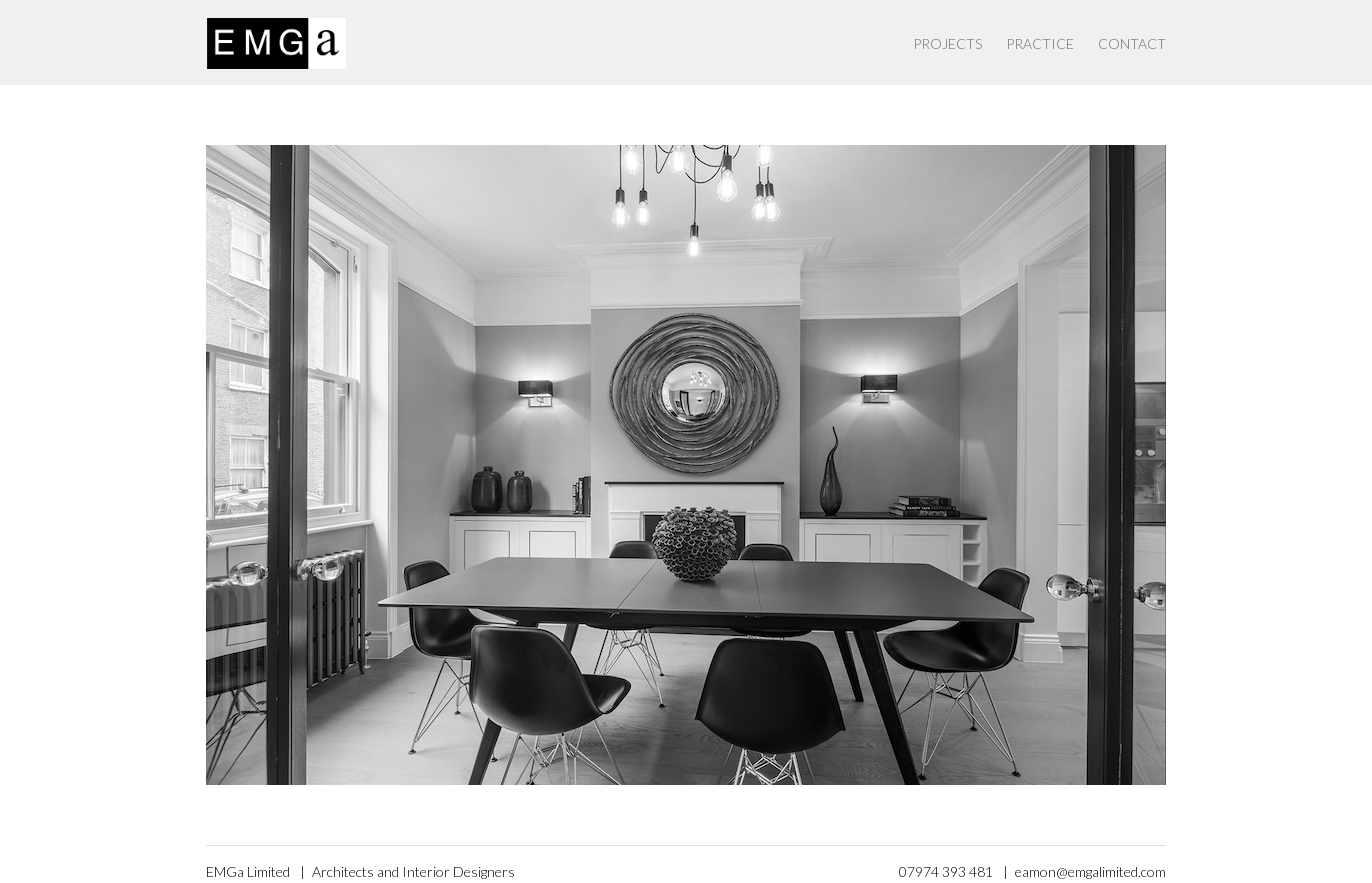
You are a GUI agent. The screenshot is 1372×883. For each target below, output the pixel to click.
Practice (1040, 43)
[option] (686, 465)
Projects (947, 43)
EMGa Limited (248, 871)
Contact (1132, 43)
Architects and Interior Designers (413, 871)
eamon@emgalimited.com (1090, 871)
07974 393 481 (946, 871)
